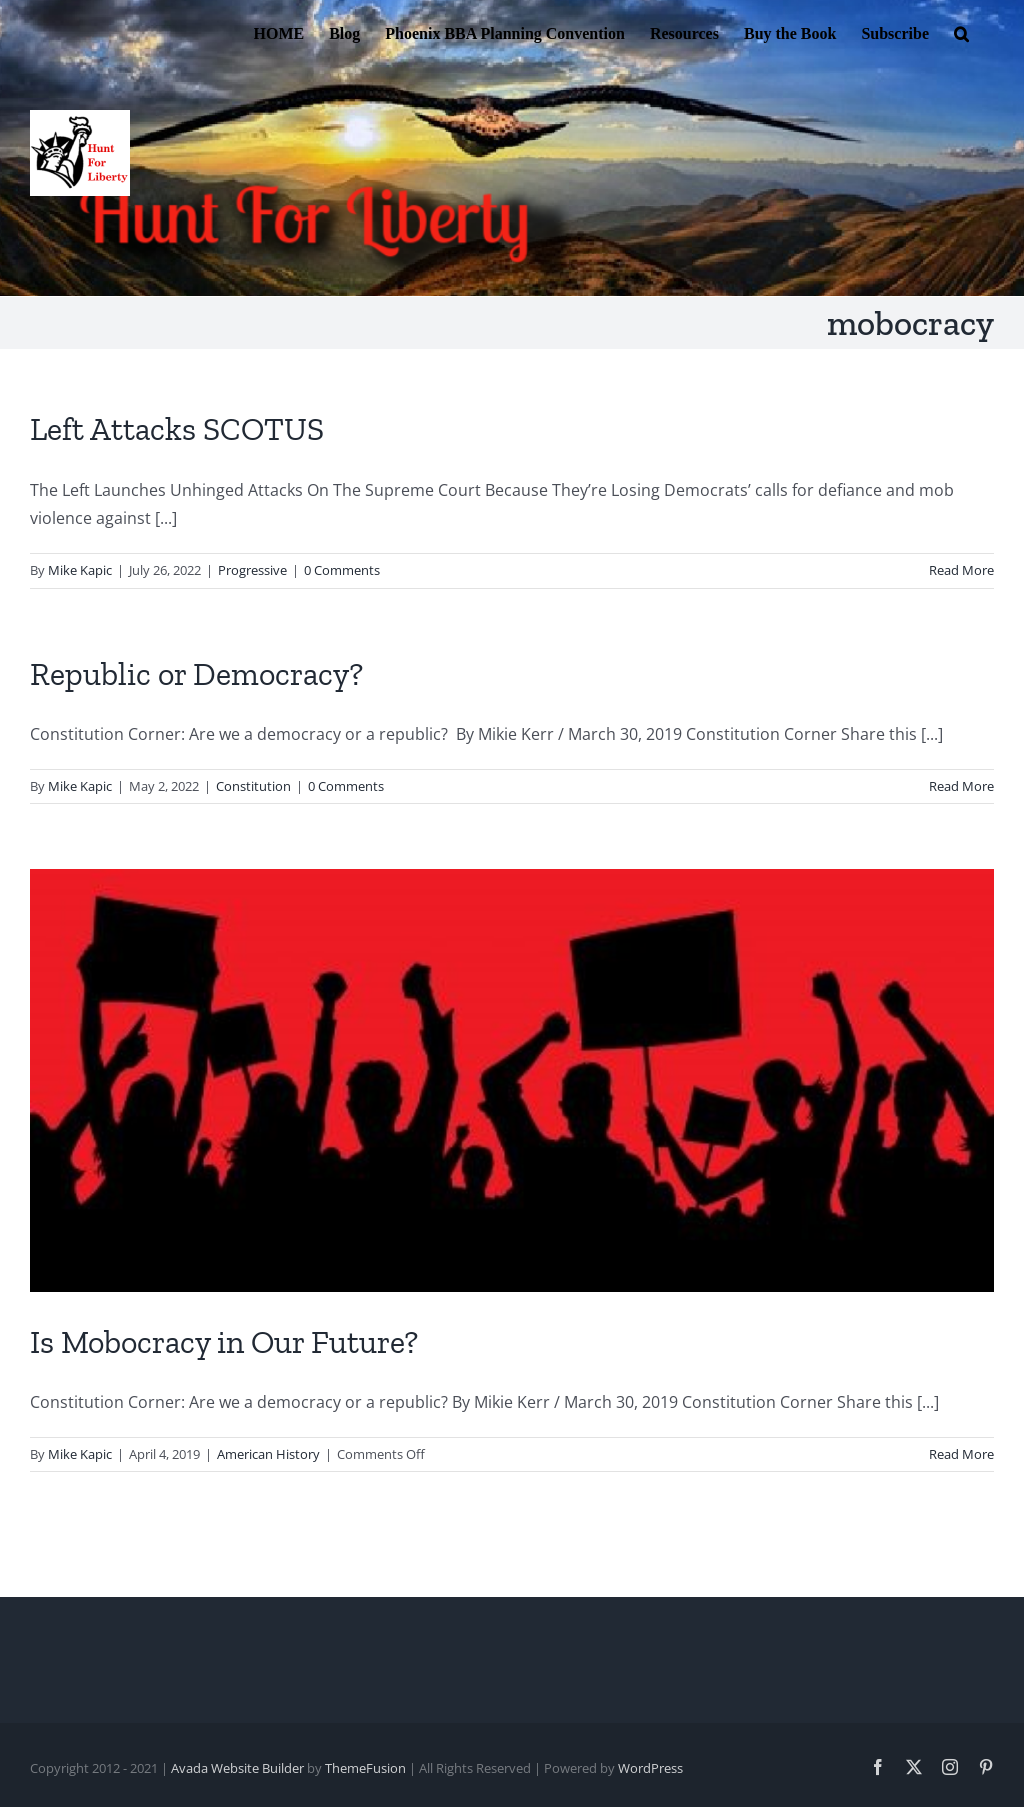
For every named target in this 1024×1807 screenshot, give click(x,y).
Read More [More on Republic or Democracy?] (961, 786)
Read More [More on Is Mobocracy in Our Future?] (961, 1454)
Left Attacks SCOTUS (177, 429)
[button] (961, 32)
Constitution (253, 786)
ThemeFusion (365, 1768)
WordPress (650, 1768)
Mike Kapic (80, 570)
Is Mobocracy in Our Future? (224, 1342)
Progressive (252, 570)
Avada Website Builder (237, 1768)
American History (268, 1454)
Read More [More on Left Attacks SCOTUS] (961, 570)
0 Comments (342, 570)
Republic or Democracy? (196, 674)
